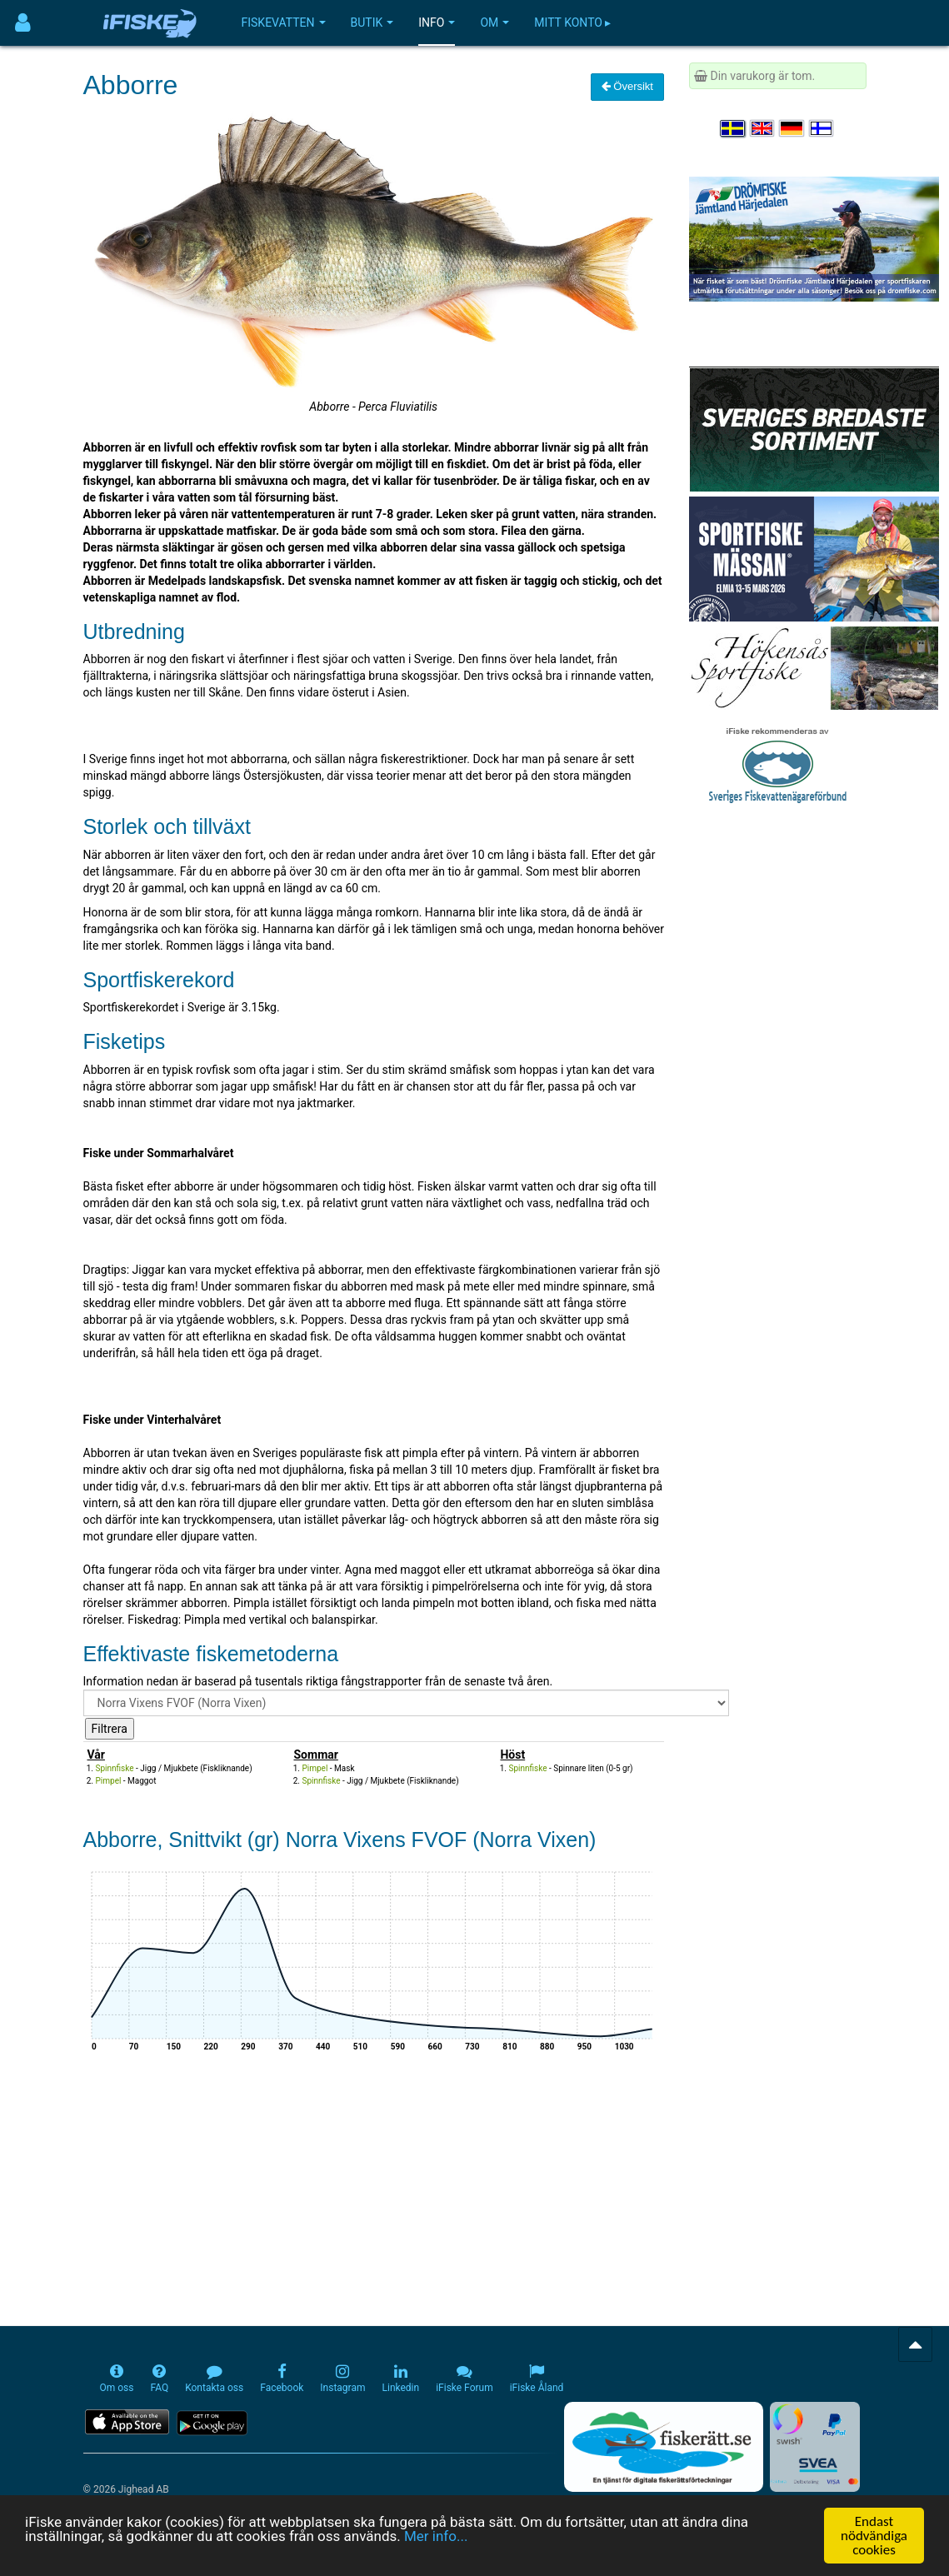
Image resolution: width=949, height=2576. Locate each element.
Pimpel (109, 1780)
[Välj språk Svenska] (733, 128)
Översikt (627, 86)
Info (436, 22)
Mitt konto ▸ (572, 22)
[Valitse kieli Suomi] (822, 128)
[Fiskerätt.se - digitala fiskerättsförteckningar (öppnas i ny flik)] (663, 2447)
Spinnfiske (115, 1768)
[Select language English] (763, 128)
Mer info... (435, 2537)
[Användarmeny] (23, 23)
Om (494, 22)
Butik (372, 22)
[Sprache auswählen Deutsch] (792, 128)
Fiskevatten (284, 22)
